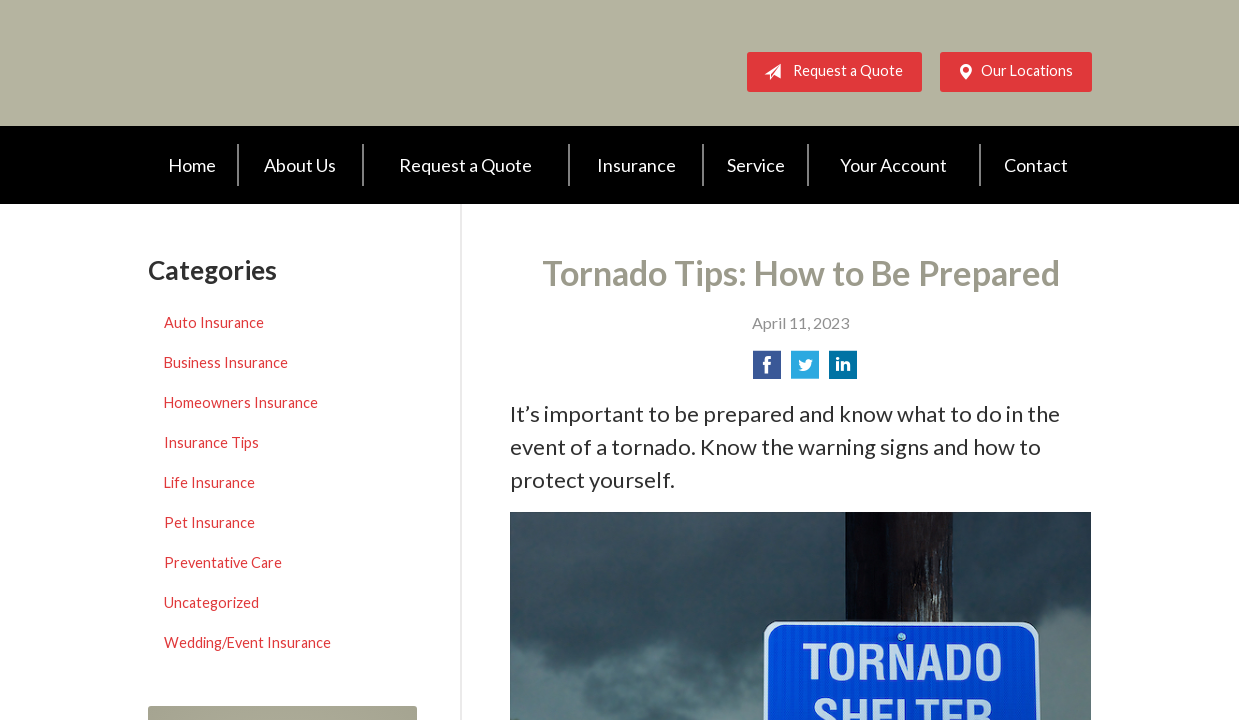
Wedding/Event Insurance (247, 642)
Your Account (893, 165)
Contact (1036, 165)
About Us (300, 165)
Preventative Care (223, 562)
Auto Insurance (214, 322)
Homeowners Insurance (241, 402)
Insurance (636, 165)
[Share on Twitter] (805, 370)
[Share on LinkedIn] (843, 370)
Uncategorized (211, 602)
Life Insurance (209, 482)
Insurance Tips (211, 442)
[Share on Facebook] (767, 370)
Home (192, 165)
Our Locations (1011, 72)
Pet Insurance (209, 522)
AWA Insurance (308, 63)
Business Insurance (226, 362)
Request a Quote (829, 72)
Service (756, 165)
